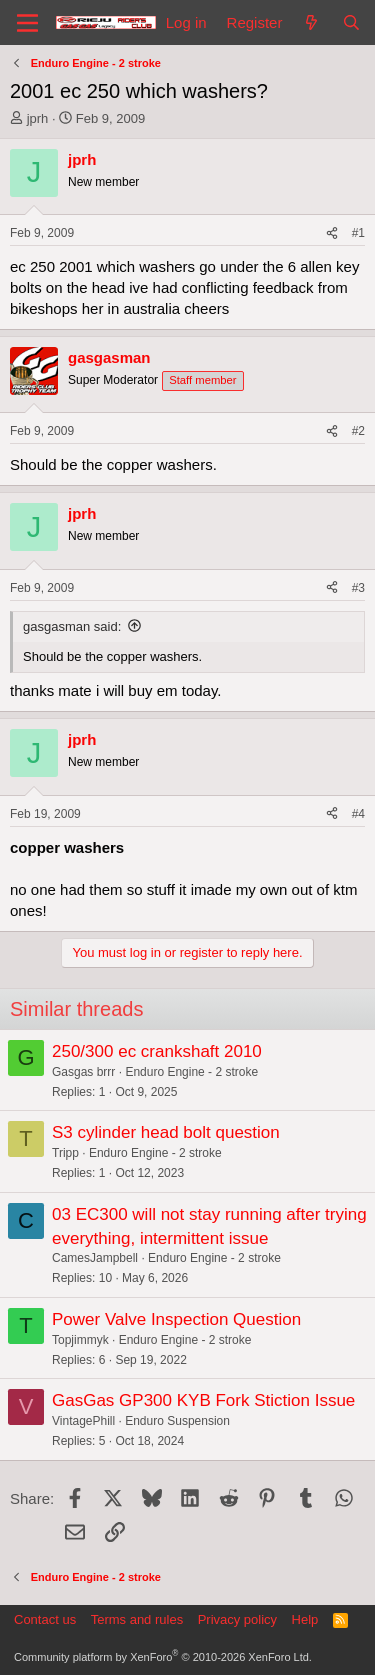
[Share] (332, 233)
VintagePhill (83, 1421)
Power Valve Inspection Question (176, 1319)
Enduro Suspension (177, 1421)
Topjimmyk (80, 1340)
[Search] (351, 22)
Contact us (45, 1619)
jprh (38, 118)
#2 (358, 431)
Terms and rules (137, 1619)
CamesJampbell (95, 1258)
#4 (358, 814)
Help (305, 1619)
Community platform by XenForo (163, 1657)
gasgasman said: (72, 626)
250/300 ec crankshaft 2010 (157, 1051)
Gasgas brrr (83, 1072)
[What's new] (311, 22)
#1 (358, 233)
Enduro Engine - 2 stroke (191, 1072)
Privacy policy (237, 1619)
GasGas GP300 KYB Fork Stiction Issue (203, 1400)
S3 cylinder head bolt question (166, 1132)
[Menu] (27, 23)
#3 (358, 588)
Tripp (65, 1153)
